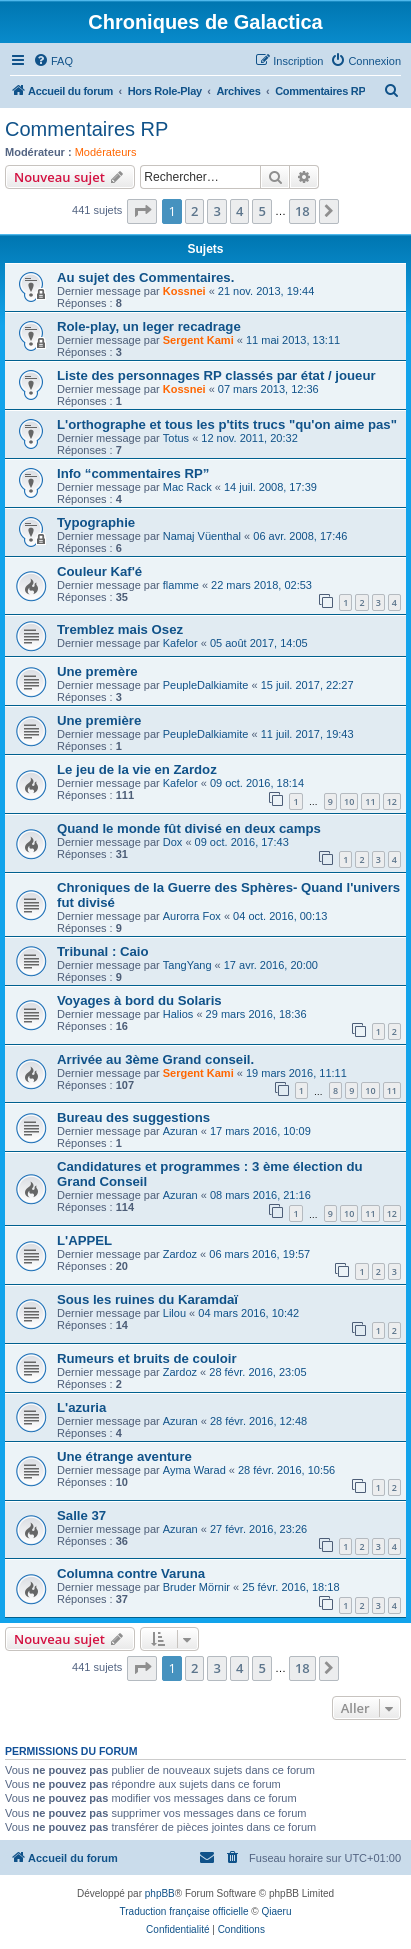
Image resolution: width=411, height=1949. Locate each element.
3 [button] (216, 211)
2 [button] (194, 211)
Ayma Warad (194, 1470)
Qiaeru (276, 1911)
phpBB (160, 1893)
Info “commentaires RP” (133, 473)
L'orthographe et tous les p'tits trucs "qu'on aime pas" (227, 424)
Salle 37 (81, 1515)
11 (370, 801)
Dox (173, 842)
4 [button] (239, 211)
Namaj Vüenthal (202, 536)
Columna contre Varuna (131, 1573)
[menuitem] (53, 61)
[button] (142, 211)
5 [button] (261, 211)
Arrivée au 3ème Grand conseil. (155, 1059)
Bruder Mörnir (196, 1587)
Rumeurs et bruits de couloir (147, 1358)
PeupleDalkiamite (206, 685)
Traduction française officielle (184, 1911)
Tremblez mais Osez (120, 629)
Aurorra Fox (192, 916)
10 (349, 801)
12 (392, 801)
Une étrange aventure (124, 1456)
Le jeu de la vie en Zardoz (137, 769)
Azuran (180, 1131)
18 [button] (302, 211)
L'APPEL (84, 1240)
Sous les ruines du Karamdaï (147, 1299)
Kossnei (184, 291)
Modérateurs (106, 152)
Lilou (174, 1313)
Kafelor (180, 643)
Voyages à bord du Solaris (139, 1000)
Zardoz (180, 1254)
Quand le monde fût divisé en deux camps (189, 828)
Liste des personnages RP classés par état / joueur (216, 375)
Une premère (97, 671)
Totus (176, 438)
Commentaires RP (86, 129)
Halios (178, 1014)
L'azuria (81, 1407)
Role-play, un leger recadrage (149, 326)
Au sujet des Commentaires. (145, 277)
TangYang (187, 965)
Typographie (96, 522)
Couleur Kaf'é (99, 571)
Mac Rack (187, 487)
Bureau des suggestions (133, 1117)
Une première (99, 720)
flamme (181, 585)
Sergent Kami (198, 340)
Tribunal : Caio (103, 951)
